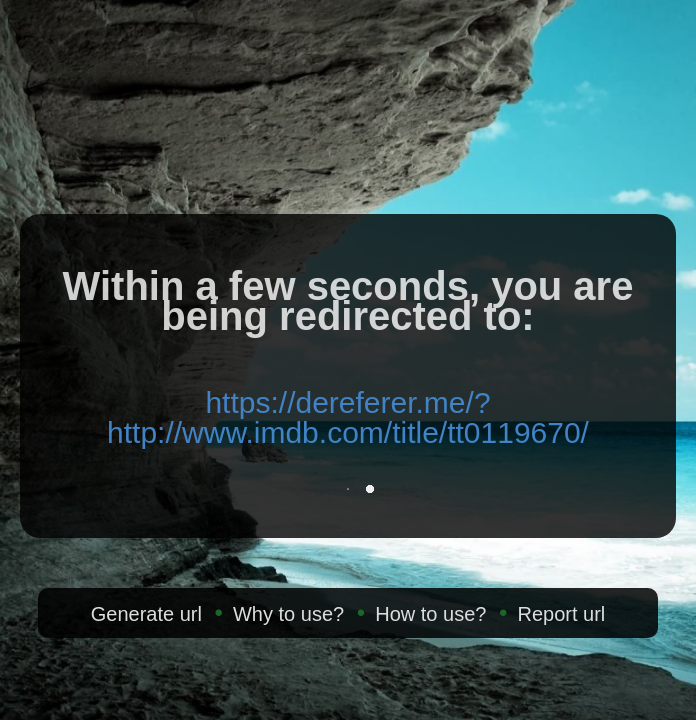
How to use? (430, 614)
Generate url (146, 614)
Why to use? (288, 614)
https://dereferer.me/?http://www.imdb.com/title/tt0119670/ (348, 417)
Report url (561, 614)
